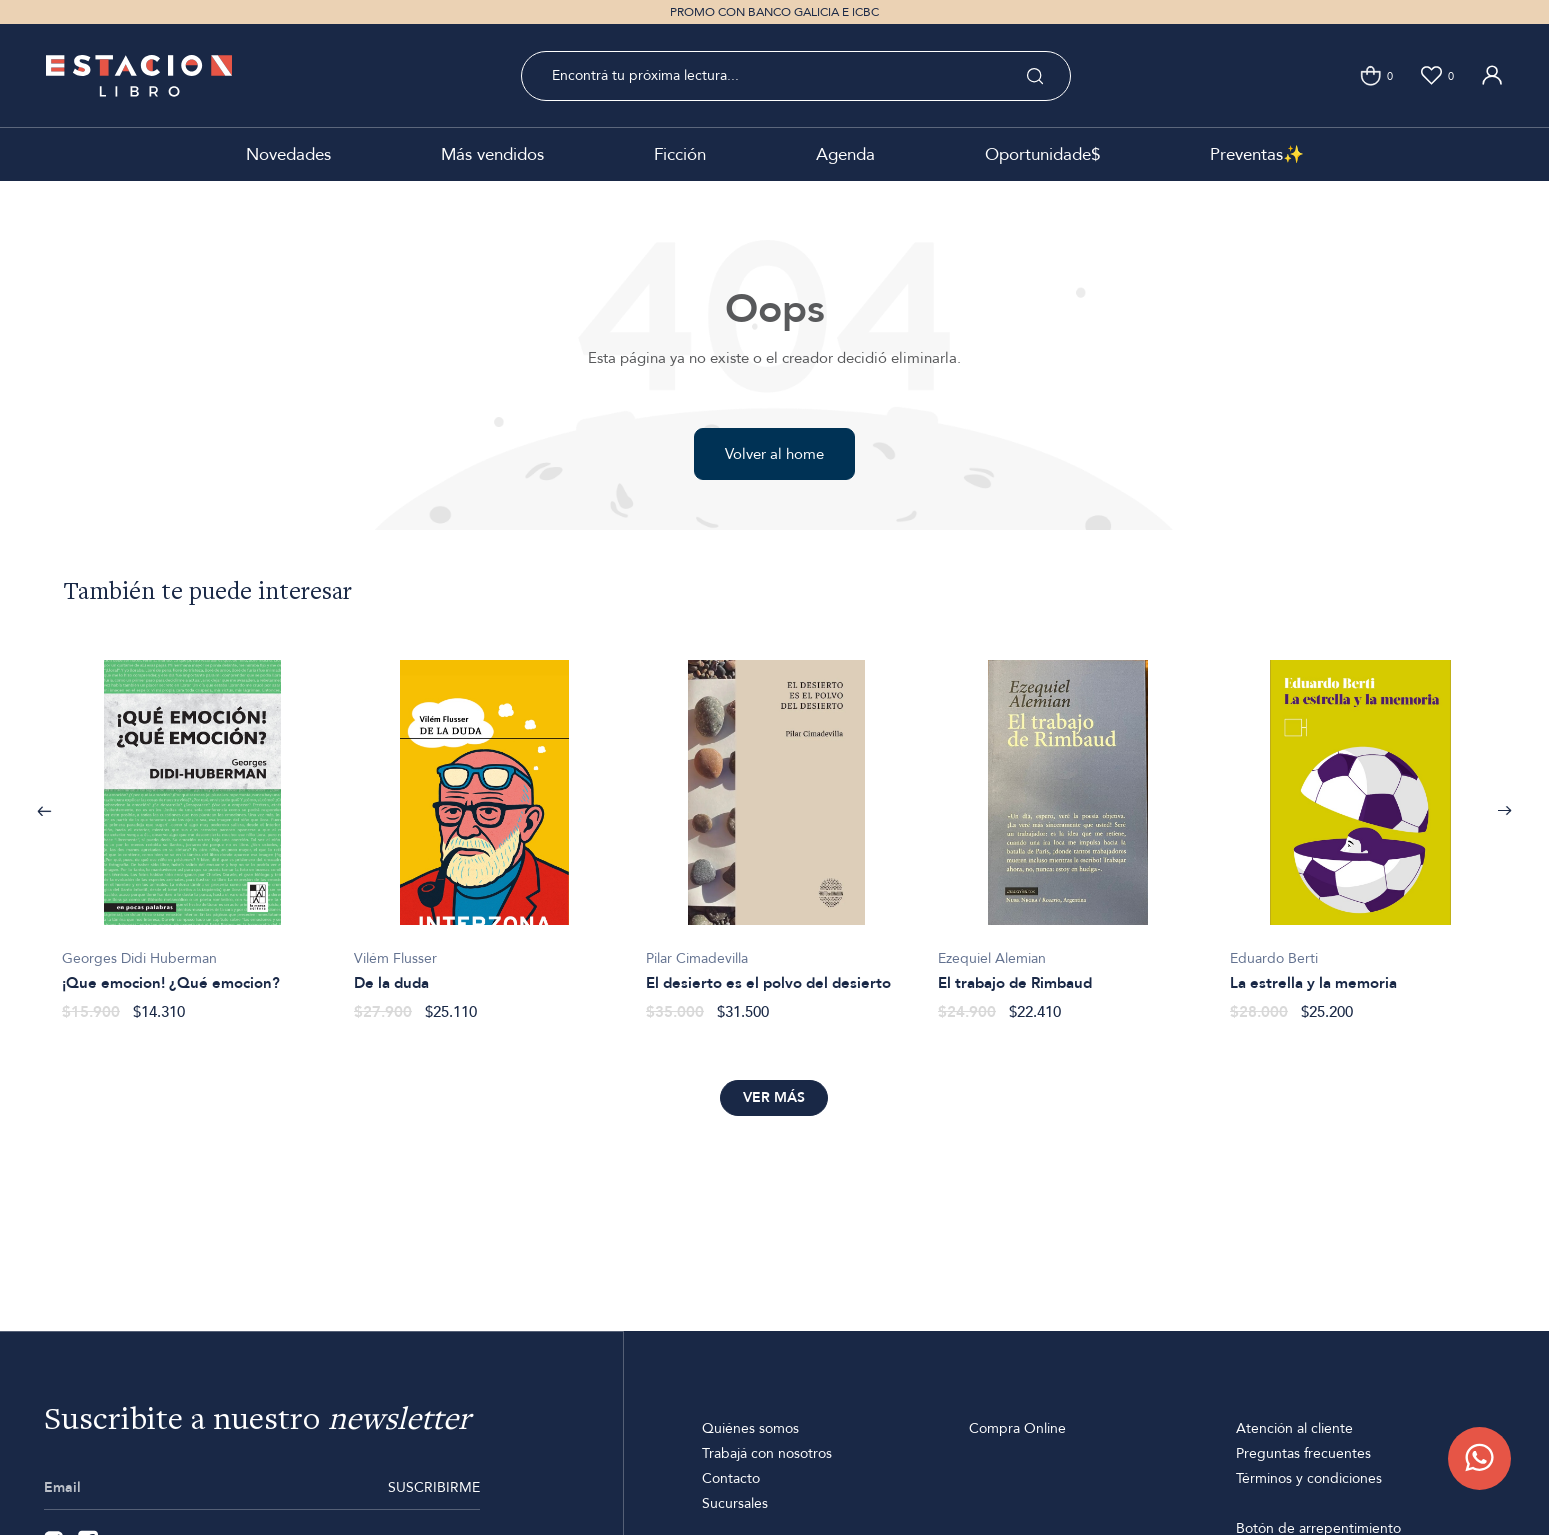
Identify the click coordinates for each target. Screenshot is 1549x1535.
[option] (192, 830)
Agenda (845, 154)
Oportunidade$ (1042, 154)
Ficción (680, 154)
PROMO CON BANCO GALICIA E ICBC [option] (774, 12)
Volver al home (774, 454)
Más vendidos (492, 154)
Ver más (774, 1097)
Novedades (288, 154)
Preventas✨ (1257, 154)
